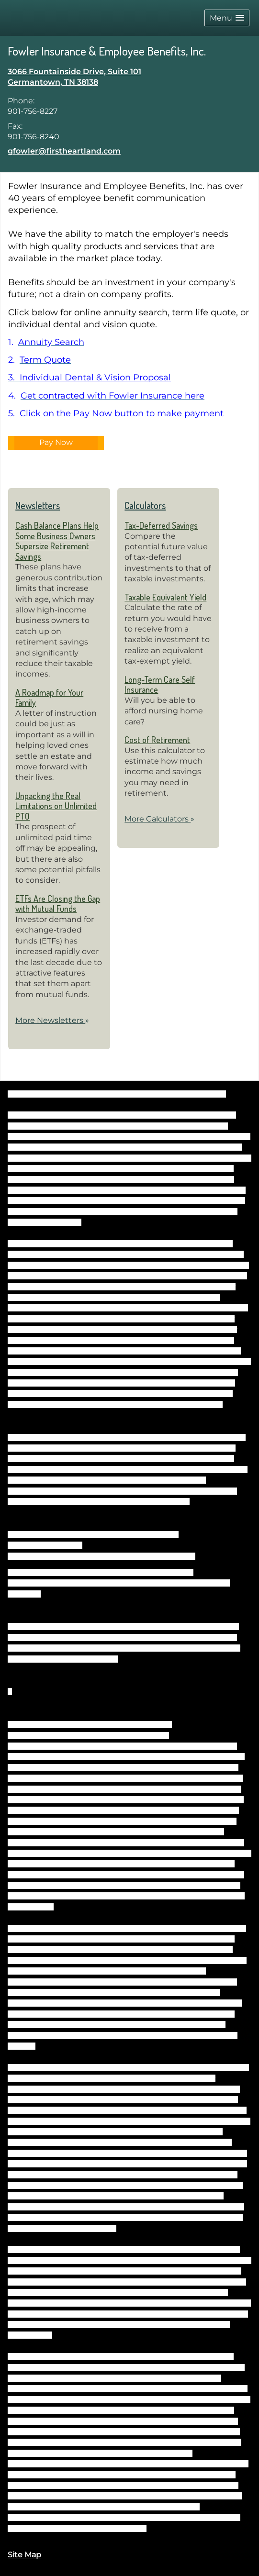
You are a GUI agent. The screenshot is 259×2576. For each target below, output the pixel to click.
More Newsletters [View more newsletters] (52, 1020)
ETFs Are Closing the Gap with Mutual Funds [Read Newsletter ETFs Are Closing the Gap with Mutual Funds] (57, 903)
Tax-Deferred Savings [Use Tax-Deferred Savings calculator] (161, 525)
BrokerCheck (205, 1094)
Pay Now (56, 442)
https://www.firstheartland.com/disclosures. (81, 2528)
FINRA (56, 1545)
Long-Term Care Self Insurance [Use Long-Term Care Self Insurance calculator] (159, 684)
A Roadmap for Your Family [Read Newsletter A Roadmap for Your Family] (49, 697)
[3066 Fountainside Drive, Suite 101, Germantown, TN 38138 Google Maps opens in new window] (74, 77)
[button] (226, 18)
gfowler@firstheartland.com (64, 150)
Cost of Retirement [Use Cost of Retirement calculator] (157, 739)
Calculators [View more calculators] (145, 505)
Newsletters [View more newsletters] (37, 505)
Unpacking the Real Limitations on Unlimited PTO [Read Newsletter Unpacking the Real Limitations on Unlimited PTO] (56, 806)
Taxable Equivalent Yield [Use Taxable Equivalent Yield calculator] (165, 597)
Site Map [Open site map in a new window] (24, 2554)
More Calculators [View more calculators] (159, 818)
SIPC (75, 1545)
